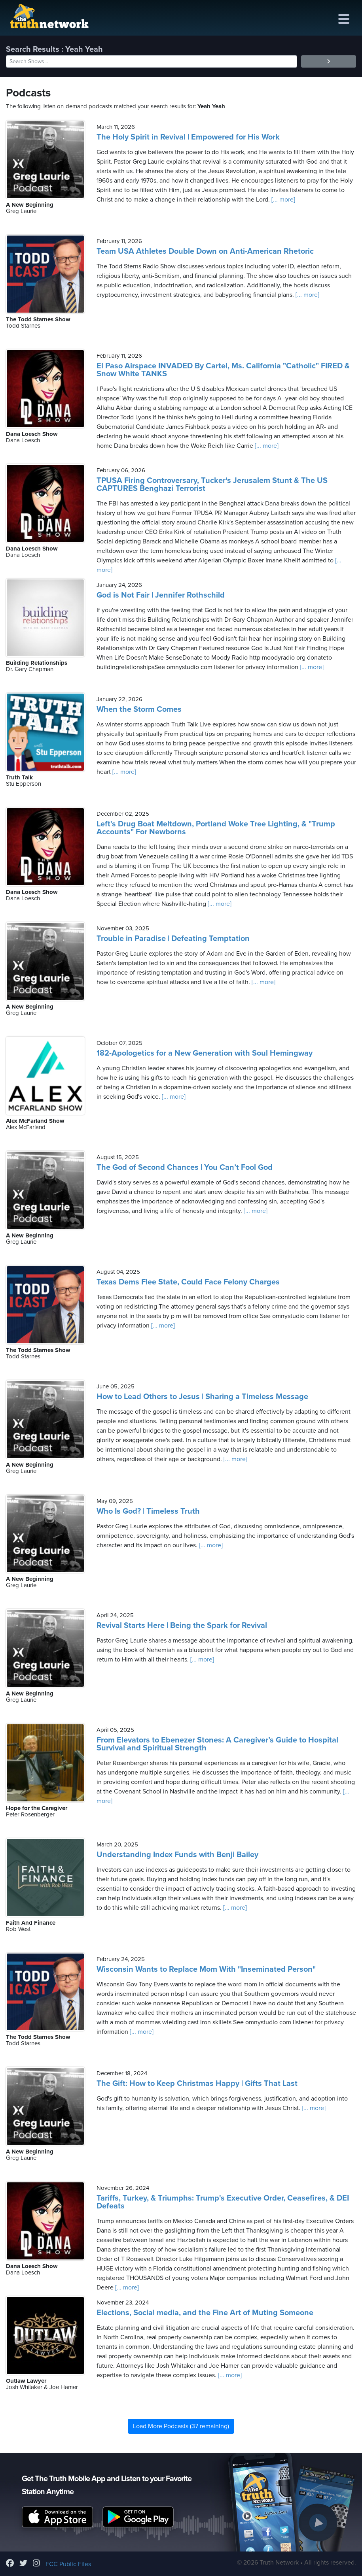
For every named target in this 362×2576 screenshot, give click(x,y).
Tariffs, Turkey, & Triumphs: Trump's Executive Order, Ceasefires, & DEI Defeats (223, 2202)
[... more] (282, 200)
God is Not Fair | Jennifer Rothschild (161, 595)
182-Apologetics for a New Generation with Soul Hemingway (205, 1053)
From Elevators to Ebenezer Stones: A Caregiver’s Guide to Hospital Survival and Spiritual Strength (217, 1744)
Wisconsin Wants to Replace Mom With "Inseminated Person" (206, 1969)
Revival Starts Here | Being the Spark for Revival (182, 1625)
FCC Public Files (68, 2564)
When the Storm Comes (139, 709)
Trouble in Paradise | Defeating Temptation (173, 938)
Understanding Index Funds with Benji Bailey (177, 1854)
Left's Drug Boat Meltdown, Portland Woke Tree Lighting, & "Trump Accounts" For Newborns (216, 828)
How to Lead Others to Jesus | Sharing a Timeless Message (202, 1396)
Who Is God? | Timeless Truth (148, 1511)
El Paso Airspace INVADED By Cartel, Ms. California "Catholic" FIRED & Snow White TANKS (223, 370)
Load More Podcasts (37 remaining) (181, 2426)
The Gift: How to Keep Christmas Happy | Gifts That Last (197, 2083)
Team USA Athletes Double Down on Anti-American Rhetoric (205, 251)
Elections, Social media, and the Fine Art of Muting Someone (205, 2313)
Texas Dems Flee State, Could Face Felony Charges (188, 1282)
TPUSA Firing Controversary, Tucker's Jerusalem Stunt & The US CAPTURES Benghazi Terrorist (212, 484)
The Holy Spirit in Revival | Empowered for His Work (188, 137)
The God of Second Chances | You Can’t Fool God (185, 1167)
